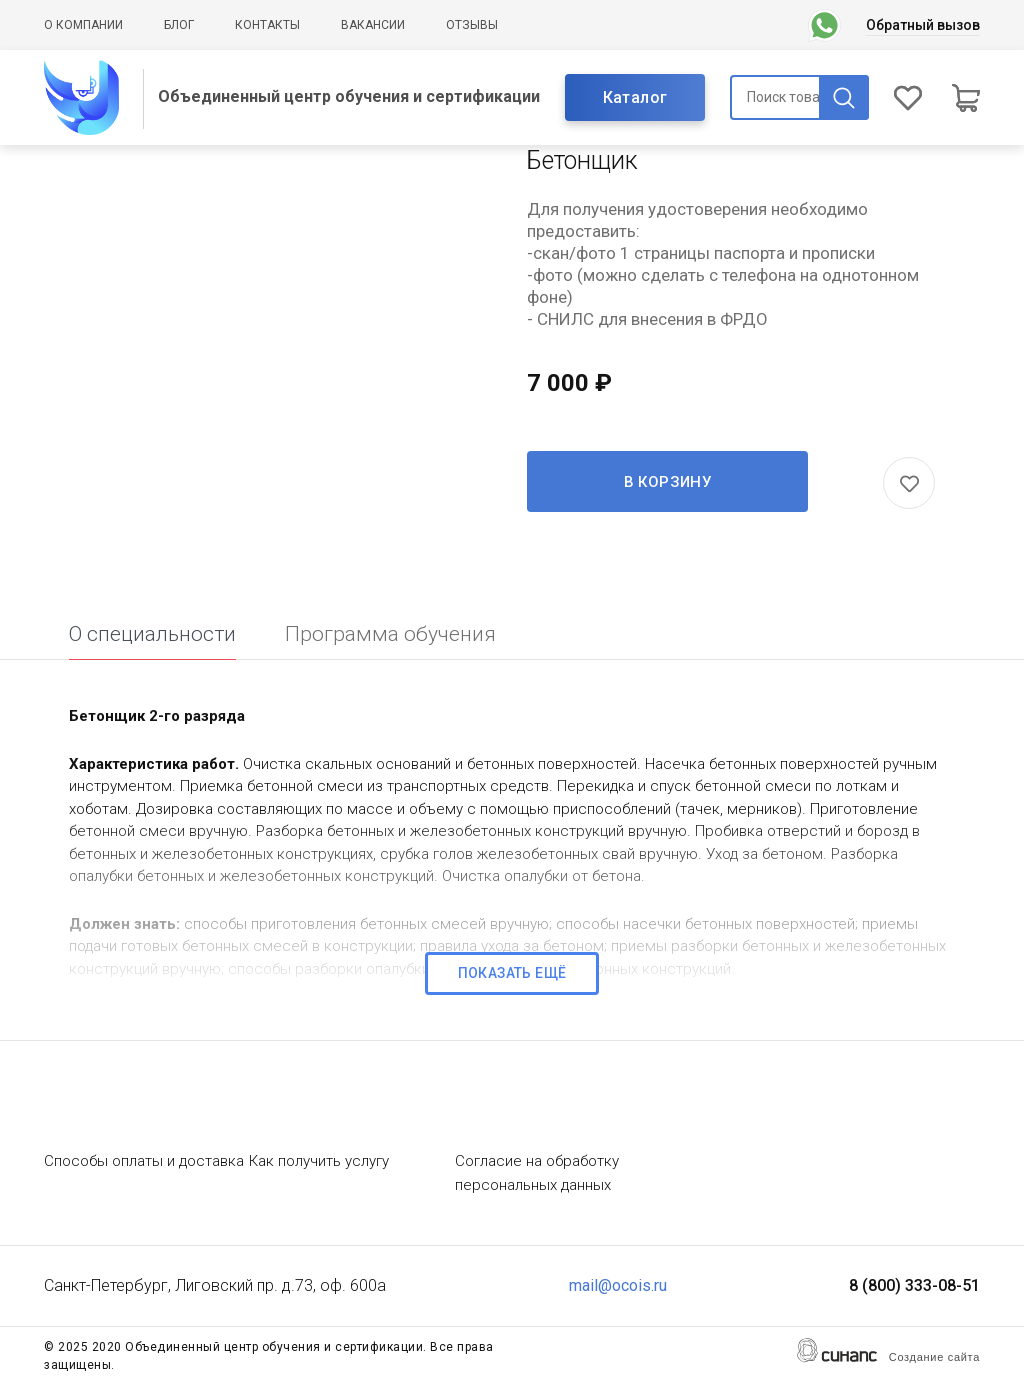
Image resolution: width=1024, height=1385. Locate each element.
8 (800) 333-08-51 (914, 1285)
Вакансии (373, 25)
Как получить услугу (319, 1161)
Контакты (267, 25)
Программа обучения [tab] (390, 634)
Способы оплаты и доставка (144, 1161)
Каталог (635, 97)
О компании (83, 25)
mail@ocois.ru (618, 1285)
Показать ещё (512, 973)
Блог (179, 25)
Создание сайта (934, 1357)
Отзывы (472, 25)
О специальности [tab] (152, 634)
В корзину (668, 482)
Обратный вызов (923, 25)
